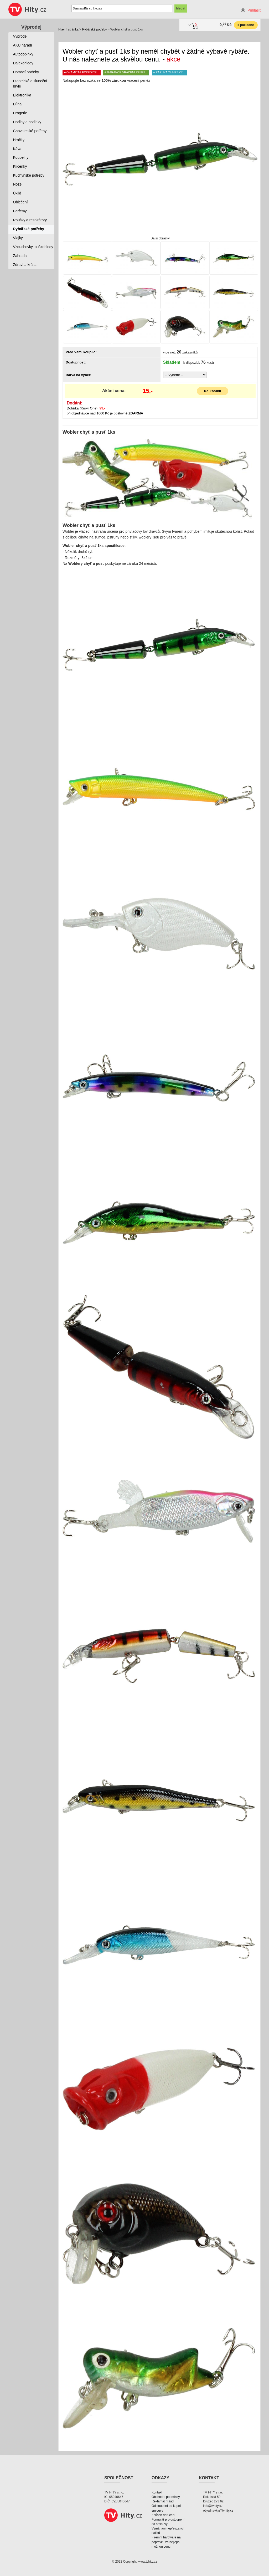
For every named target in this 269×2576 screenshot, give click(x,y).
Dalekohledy (23, 63)
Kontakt (157, 2492)
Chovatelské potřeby (30, 131)
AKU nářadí (22, 45)
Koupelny (20, 157)
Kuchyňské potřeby (28, 175)
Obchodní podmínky (166, 2497)
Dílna (17, 104)
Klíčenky (20, 166)
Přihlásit (254, 10)
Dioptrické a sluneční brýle (30, 83)
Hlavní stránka (68, 29)
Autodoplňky (23, 54)
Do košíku (212, 391)
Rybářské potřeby (94, 29)
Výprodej (31, 27)
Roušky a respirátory (30, 220)
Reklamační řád (163, 2501)
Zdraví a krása (25, 265)
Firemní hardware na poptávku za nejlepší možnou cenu (166, 2542)
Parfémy (20, 211)
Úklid (17, 193)
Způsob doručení (163, 2515)
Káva (17, 149)
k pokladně (245, 25)
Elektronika (22, 95)
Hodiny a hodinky (27, 122)
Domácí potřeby (26, 72)
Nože (17, 184)
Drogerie (20, 113)
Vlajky (18, 238)
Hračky (19, 140)
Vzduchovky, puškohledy (33, 247)
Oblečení (20, 202)
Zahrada (20, 256)
